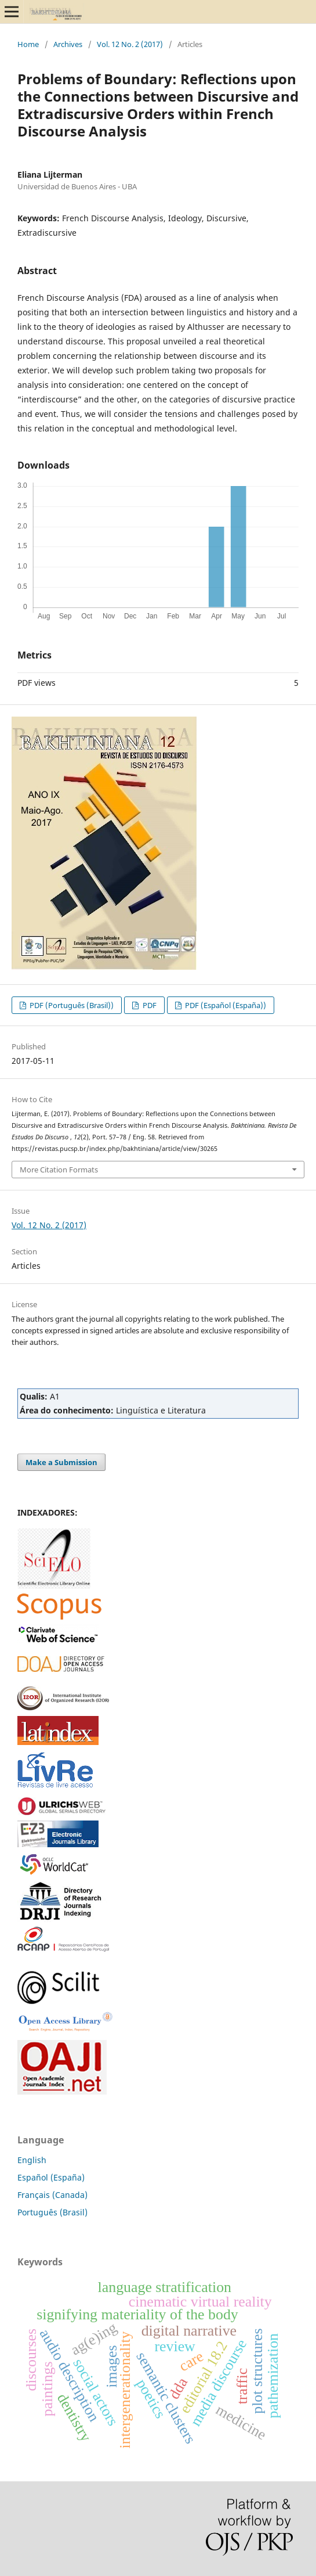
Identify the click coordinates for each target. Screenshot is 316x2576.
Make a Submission (61, 1462)
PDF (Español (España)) (224, 1005)
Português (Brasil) (52, 2212)
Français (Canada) (52, 2194)
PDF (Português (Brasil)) (71, 1005)
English (31, 2159)
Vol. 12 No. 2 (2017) (130, 44)
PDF (149, 1005)
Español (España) (51, 2177)
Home (28, 44)
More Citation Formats (59, 1169)
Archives (67, 44)
